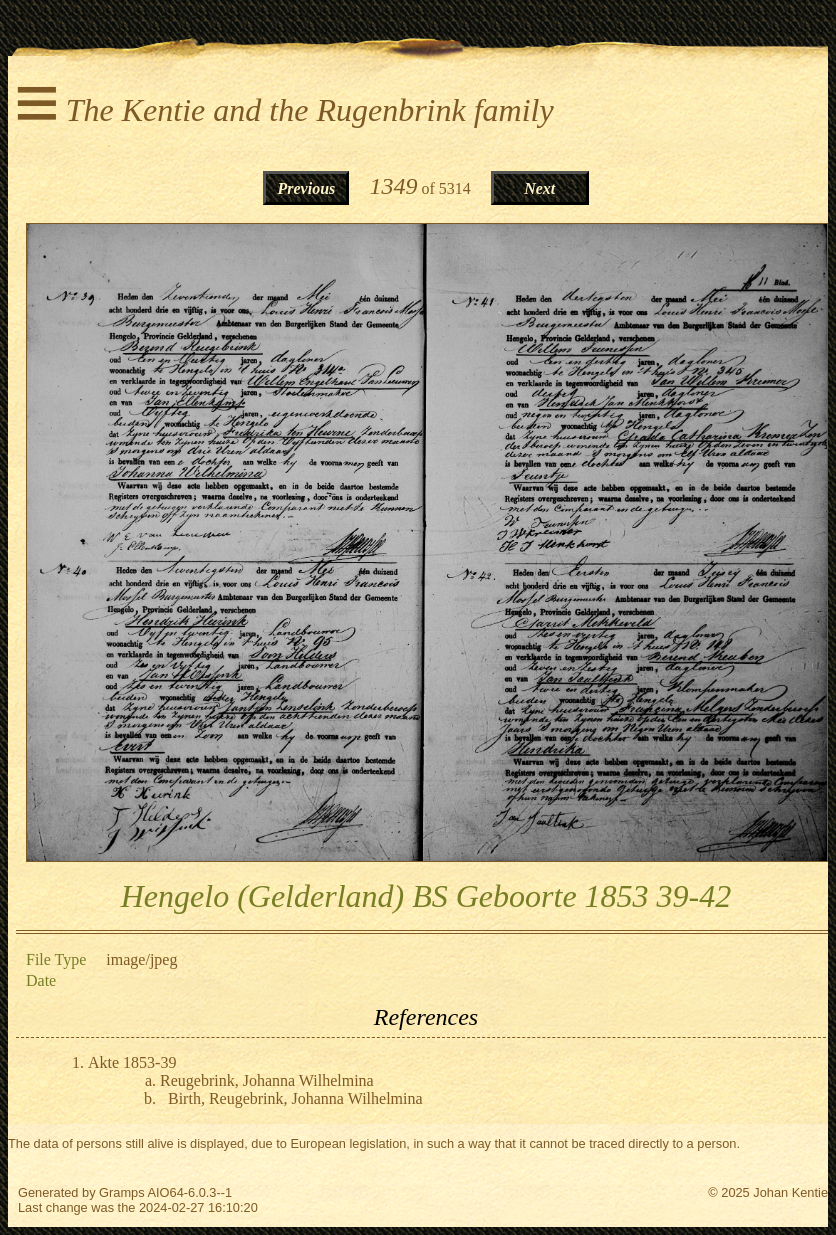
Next (539, 188)
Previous (307, 188)
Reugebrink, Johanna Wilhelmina (267, 1080)
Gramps (122, 1192)
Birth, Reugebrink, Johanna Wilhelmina (295, 1098)
